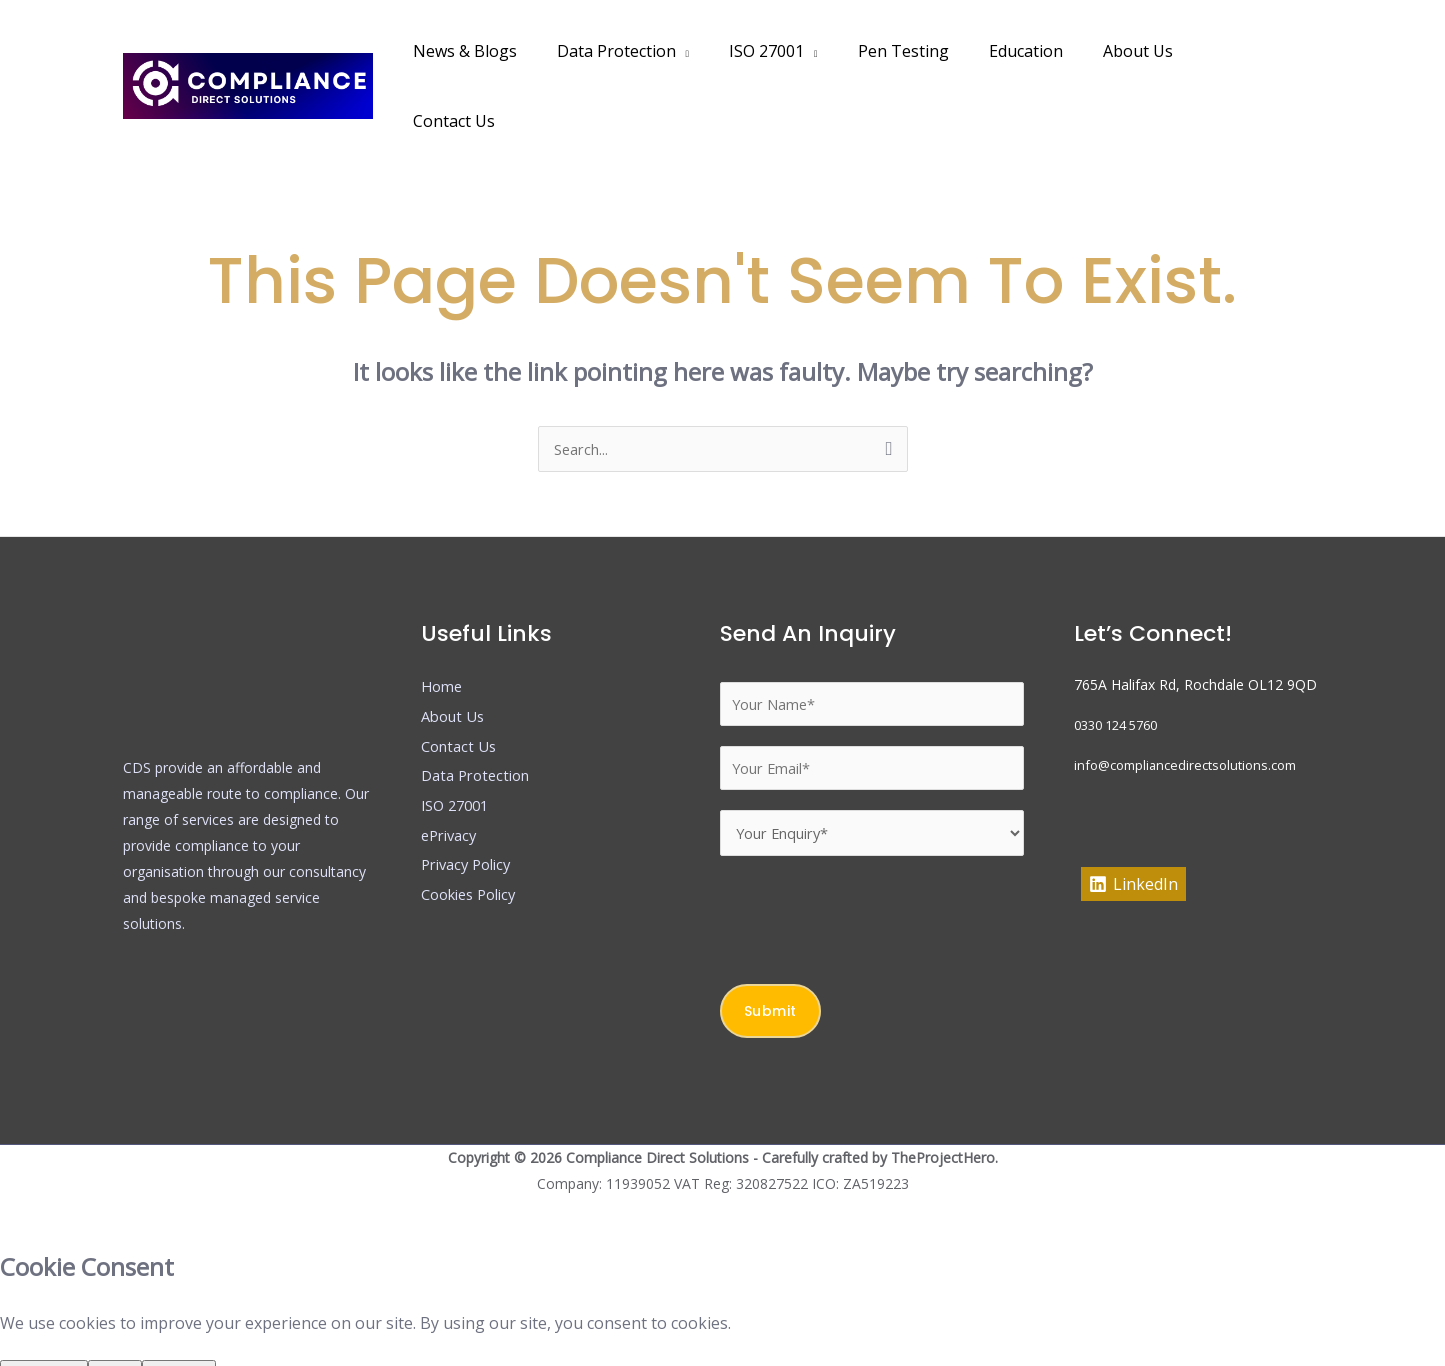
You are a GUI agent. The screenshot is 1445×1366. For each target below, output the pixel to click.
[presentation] (872, 859)
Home (443, 618)
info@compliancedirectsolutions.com (1193, 696)
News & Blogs (498, 51)
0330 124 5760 (1122, 656)
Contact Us (1239, 51)
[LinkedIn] (1133, 816)
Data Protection (641, 51)
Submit (770, 955)
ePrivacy (452, 767)
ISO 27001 (783, 51)
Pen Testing (912, 51)
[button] (1319, 51)
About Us (1131, 51)
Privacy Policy (471, 796)
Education (1027, 51)
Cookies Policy (474, 826)
